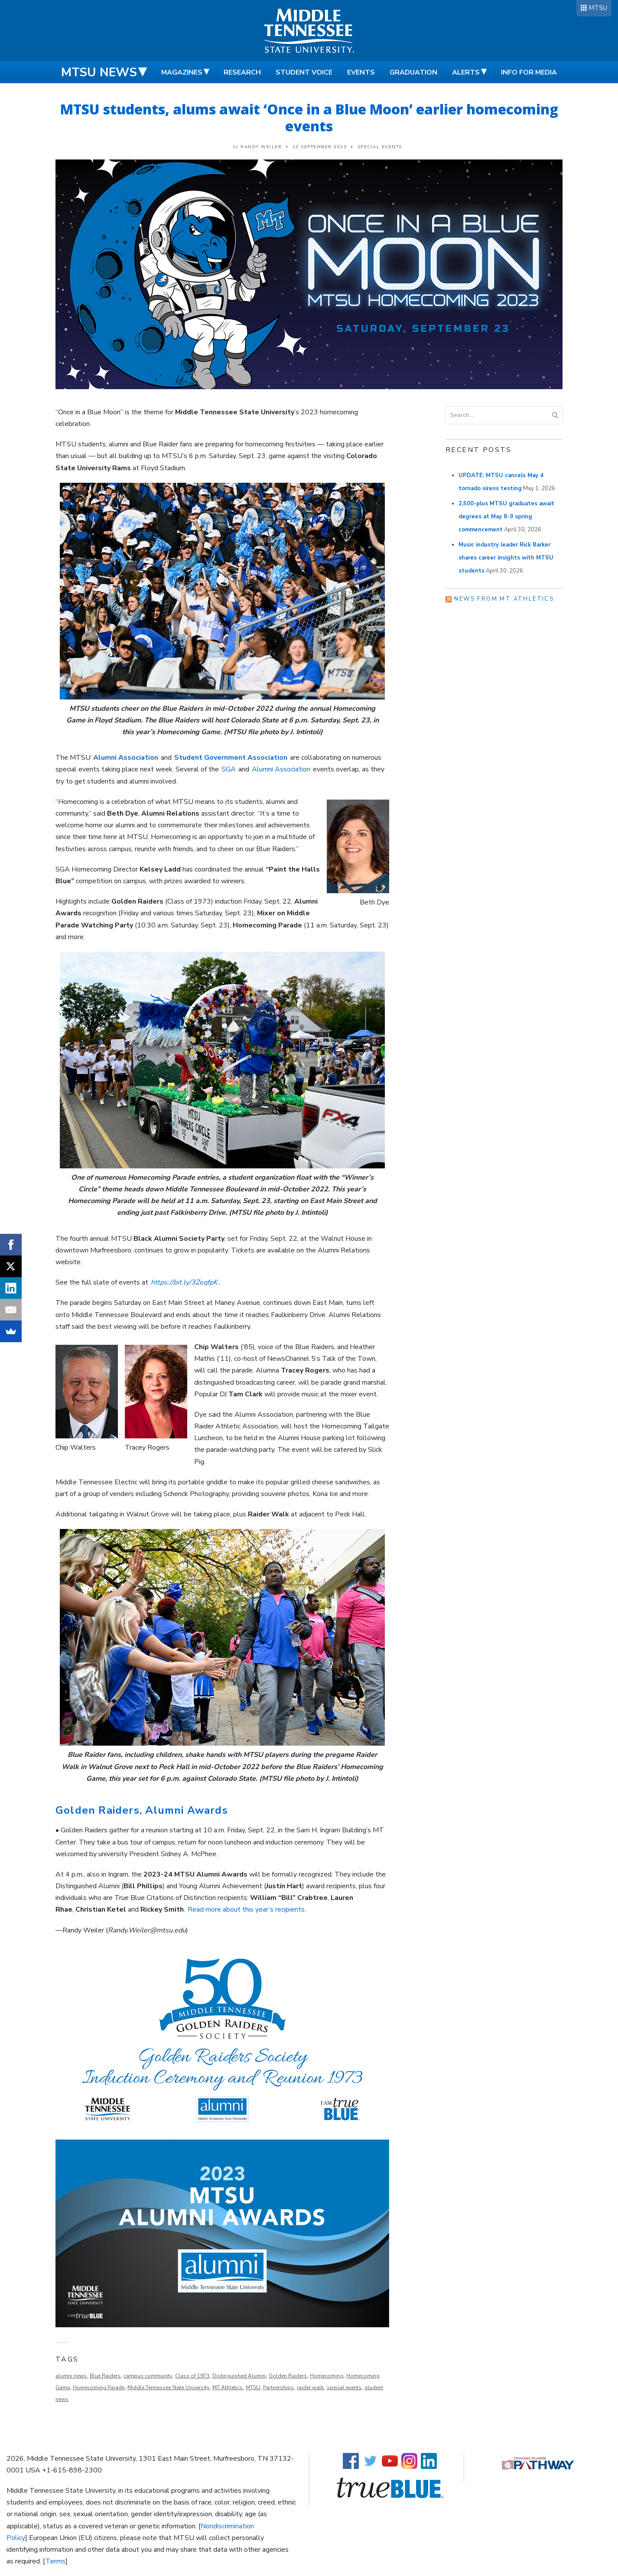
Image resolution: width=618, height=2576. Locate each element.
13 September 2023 (320, 147)
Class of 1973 (192, 2375)
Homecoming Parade (98, 2387)
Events (361, 72)
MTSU (598, 7)
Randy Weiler (261, 147)
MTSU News (99, 72)
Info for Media (529, 72)
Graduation (413, 72)
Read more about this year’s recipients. (247, 1909)
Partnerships (278, 2387)
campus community (148, 2375)
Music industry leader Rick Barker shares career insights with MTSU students (506, 558)
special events (344, 2387)
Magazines (181, 72)
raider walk (310, 2387)
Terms (55, 2561)
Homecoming (326, 2375)
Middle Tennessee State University (168, 2387)
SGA (228, 769)
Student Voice (304, 72)
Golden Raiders (288, 2375)
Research (242, 72)
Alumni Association (281, 769)
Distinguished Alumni (239, 2375)
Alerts (466, 72)
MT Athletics (227, 2387)
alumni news (71, 2375)
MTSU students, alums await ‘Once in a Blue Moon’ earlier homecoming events (309, 117)
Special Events (380, 147)
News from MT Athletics (504, 599)
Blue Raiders (105, 2375)
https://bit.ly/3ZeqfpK (184, 1282)
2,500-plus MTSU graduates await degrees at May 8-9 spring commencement (506, 516)
